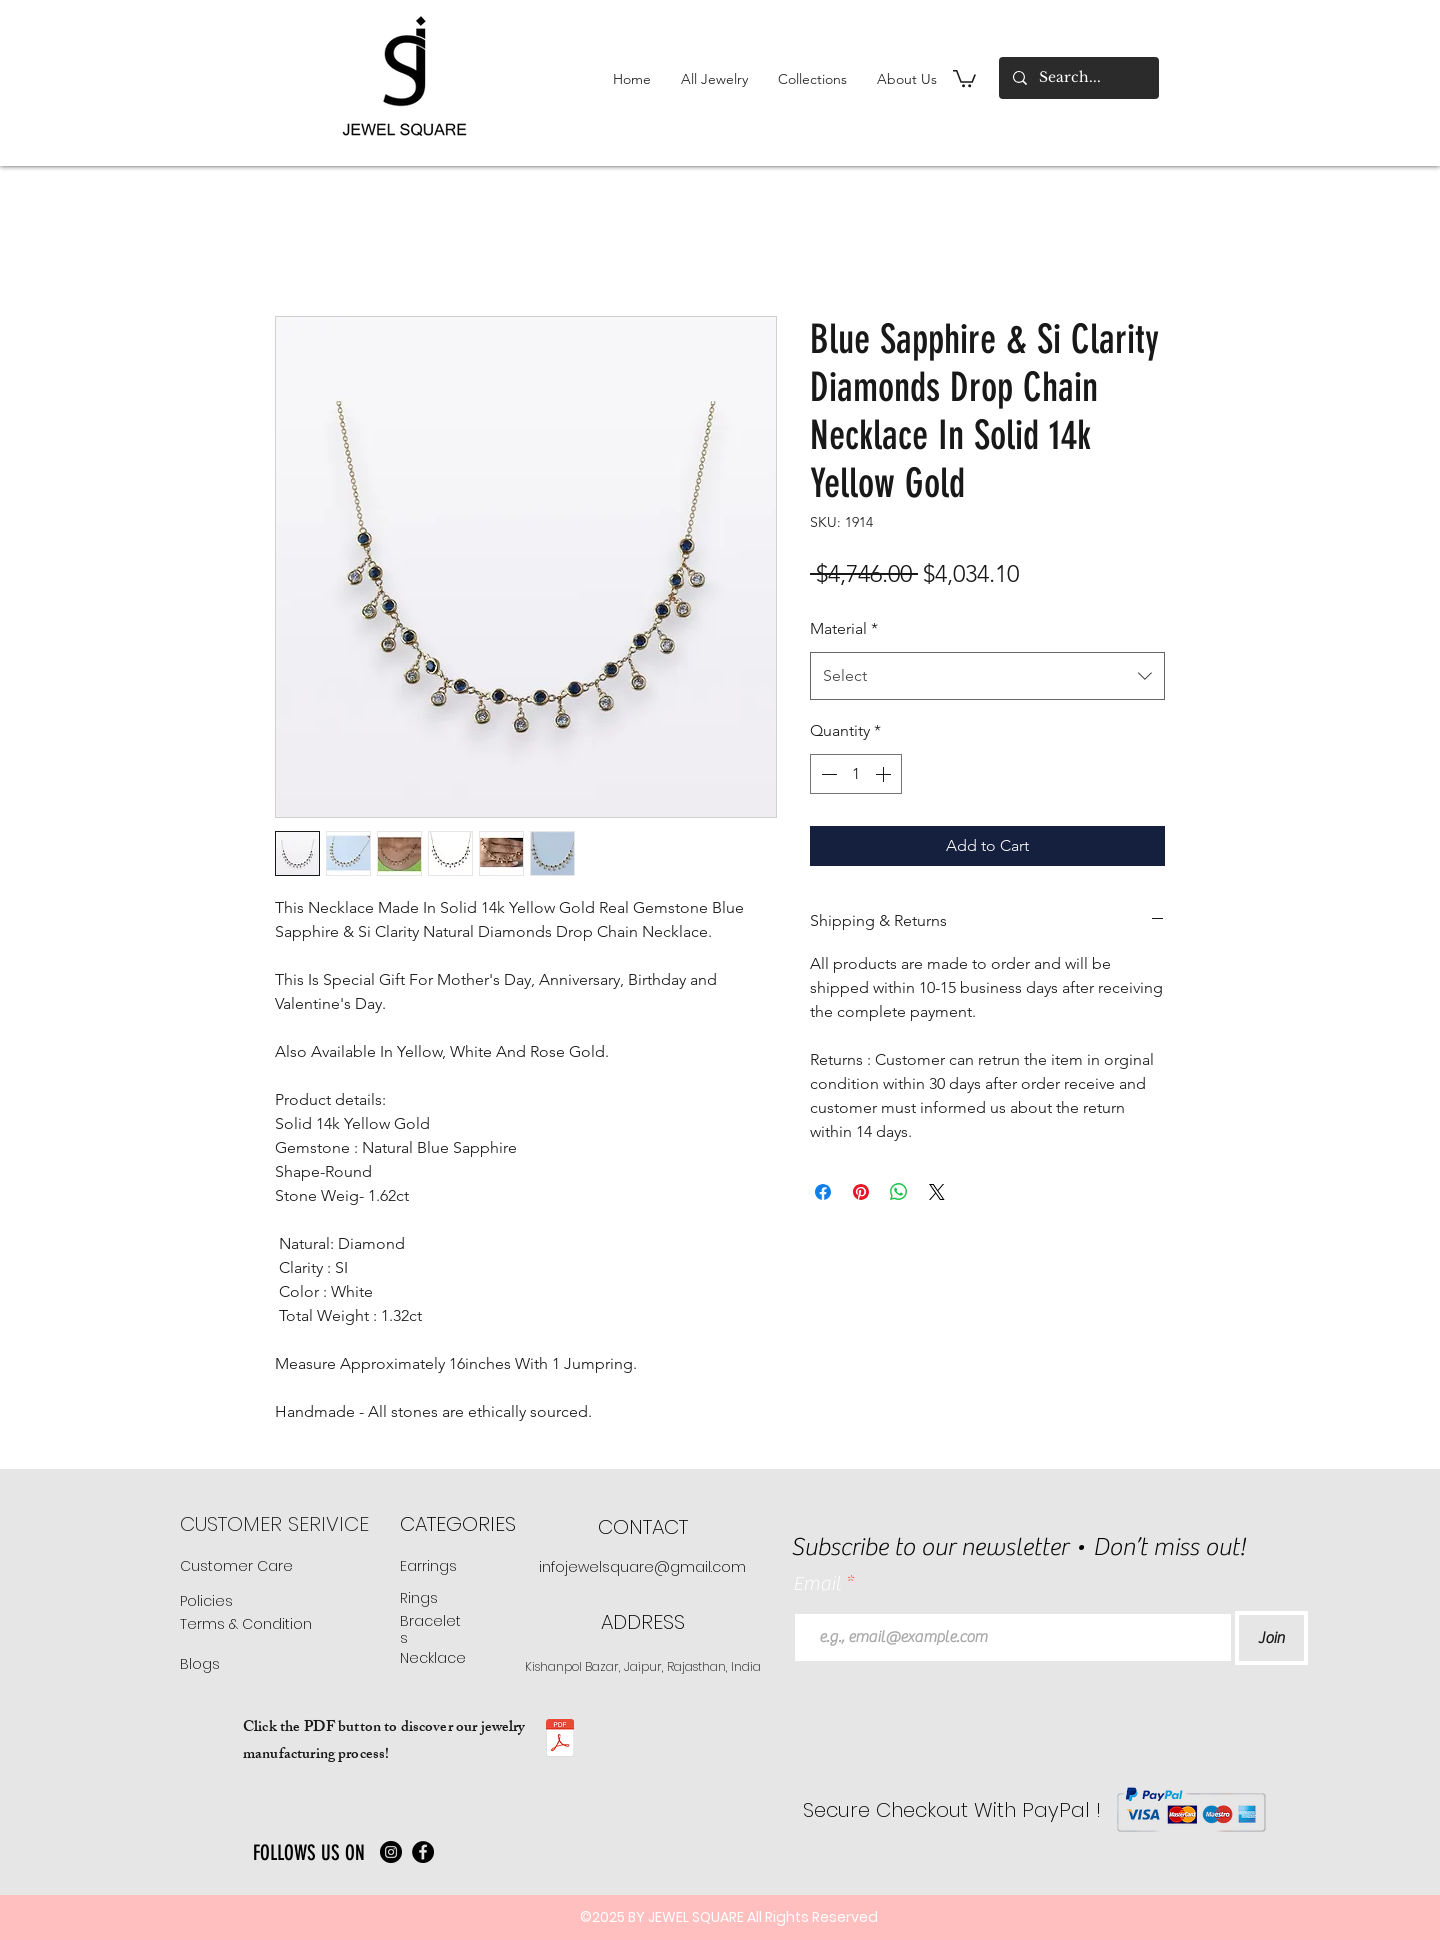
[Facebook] (423, 1852)
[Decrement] (827, 774)
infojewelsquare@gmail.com (642, 1567)
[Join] (1271, 1638)
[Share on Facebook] (823, 1192)
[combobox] (987, 676)
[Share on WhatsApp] (899, 1192)
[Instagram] (391, 1852)
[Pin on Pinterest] (861, 1192)
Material (844, 628)
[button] (714, 79)
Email (819, 1584)
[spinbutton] (856, 774)
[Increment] (885, 774)
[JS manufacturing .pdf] (560, 1740)
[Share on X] (937, 1192)
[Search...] (1078, 78)
